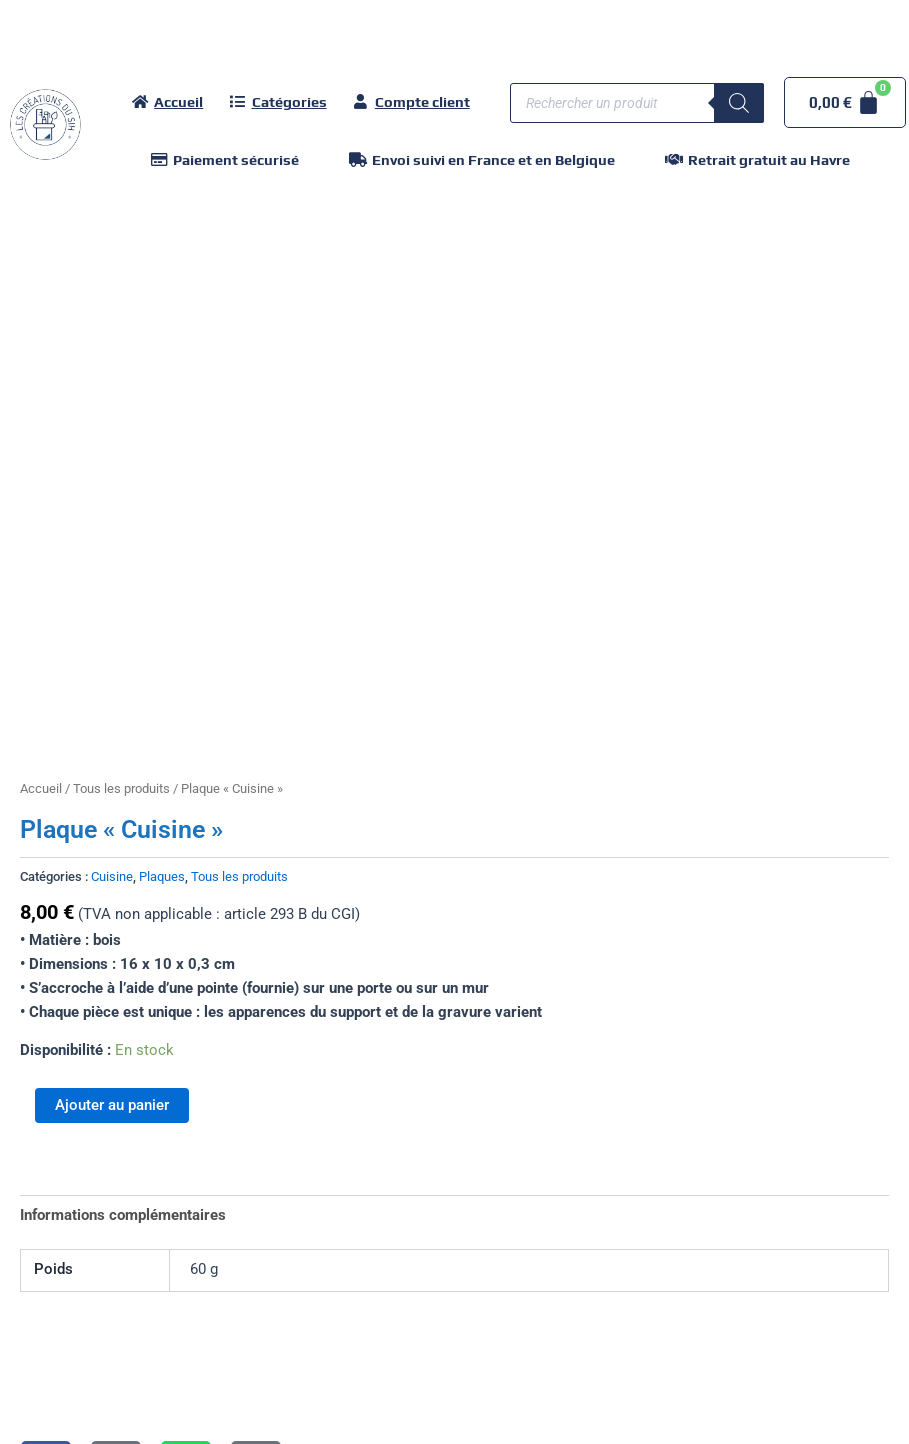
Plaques (162, 876)
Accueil (41, 788)
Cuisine (112, 876)
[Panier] (845, 102)
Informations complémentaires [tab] (123, 1215)
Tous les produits (121, 788)
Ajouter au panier (112, 1105)
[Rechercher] (739, 103)
